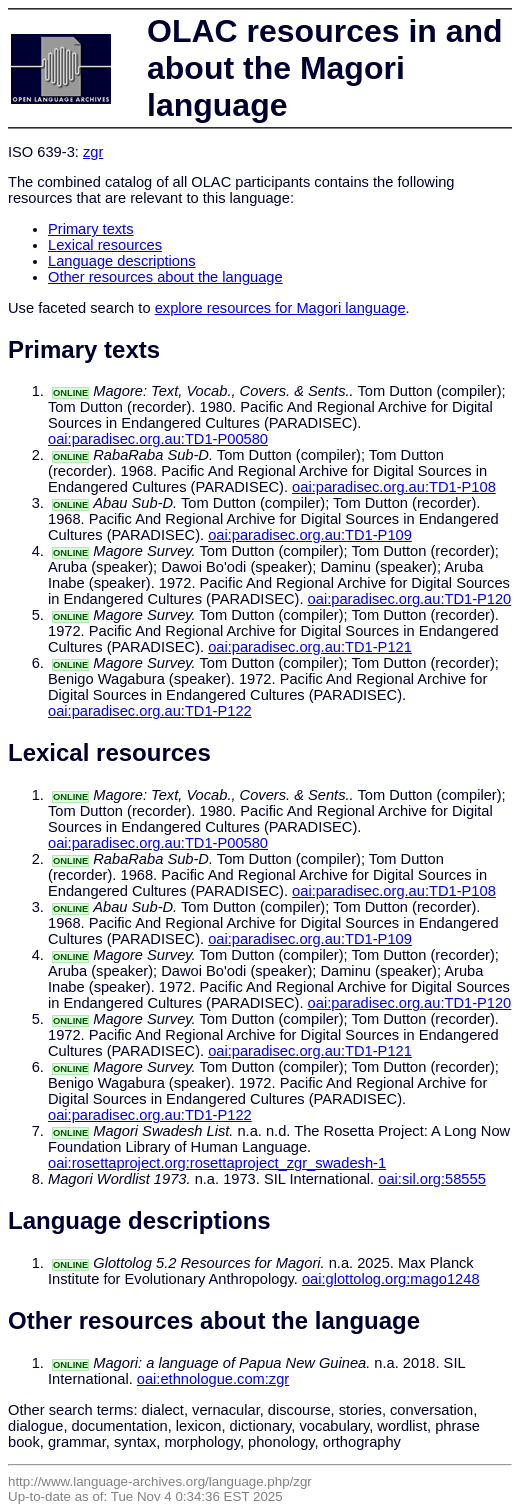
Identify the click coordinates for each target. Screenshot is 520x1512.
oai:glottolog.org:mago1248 (391, 1279)
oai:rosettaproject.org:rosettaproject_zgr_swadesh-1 (217, 1163)
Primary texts (91, 229)
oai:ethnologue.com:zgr (213, 1379)
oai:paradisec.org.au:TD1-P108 (394, 487)
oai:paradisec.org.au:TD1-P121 (310, 647)
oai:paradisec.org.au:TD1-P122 (150, 711)
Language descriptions (122, 261)
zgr (93, 152)
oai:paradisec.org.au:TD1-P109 (310, 535)
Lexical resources (105, 245)
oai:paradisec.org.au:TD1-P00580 (158, 439)
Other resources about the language (165, 277)
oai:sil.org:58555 (432, 1179)
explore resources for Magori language (280, 308)
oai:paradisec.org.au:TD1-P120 (410, 599)
